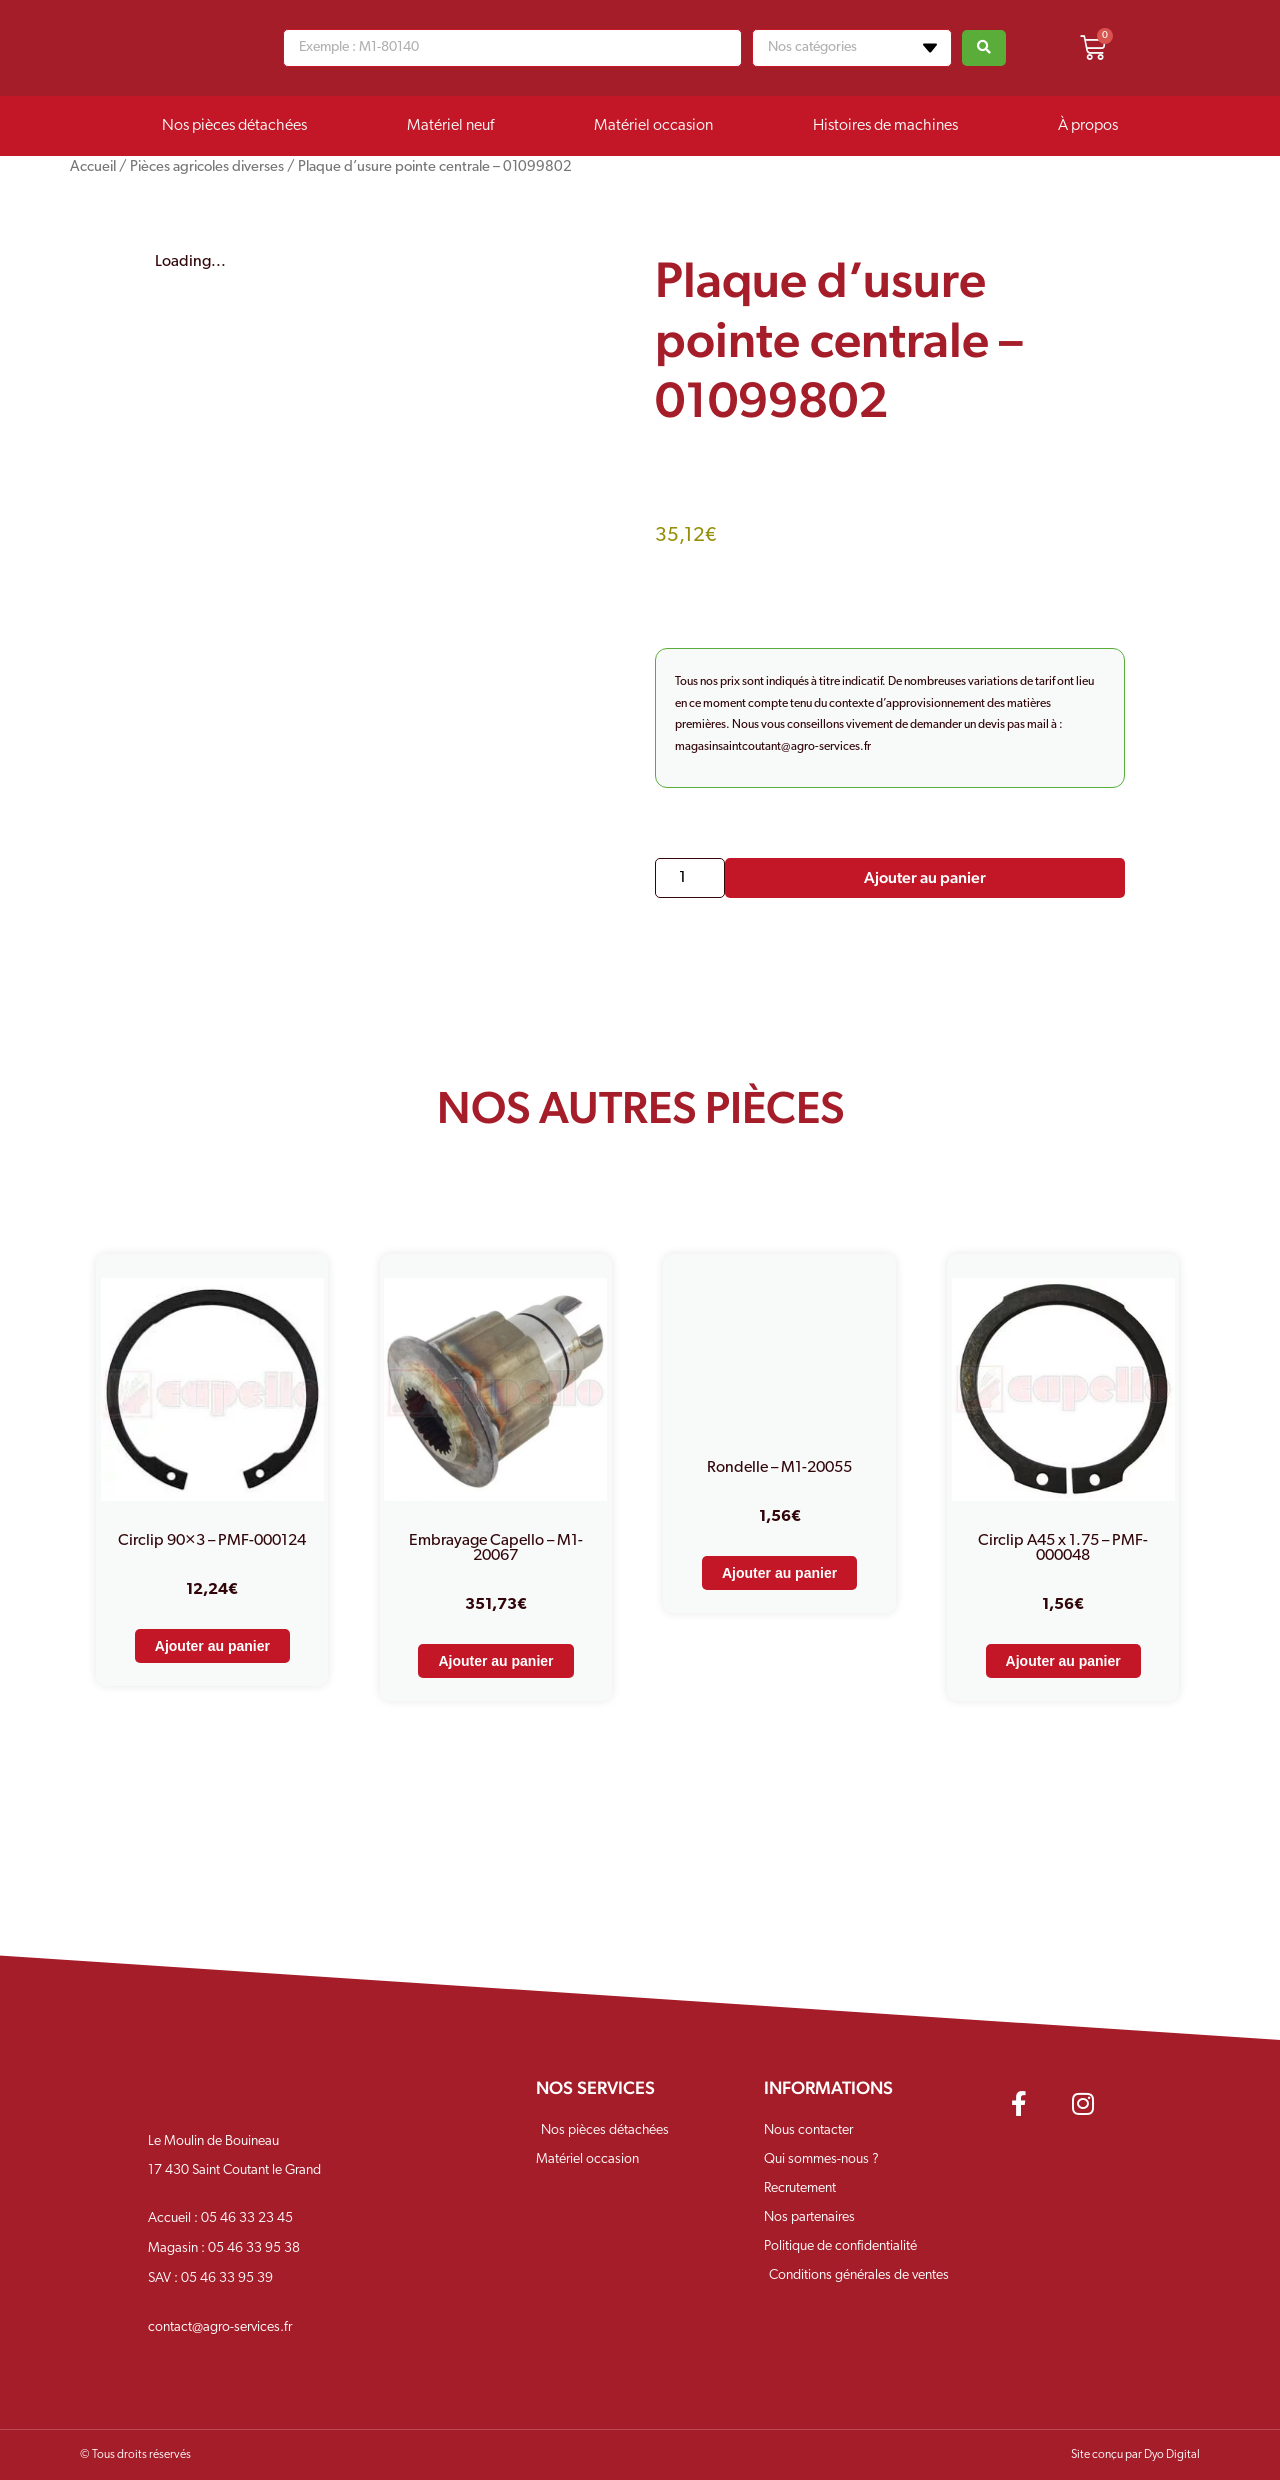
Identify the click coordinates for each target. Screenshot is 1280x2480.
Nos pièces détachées (234, 126)
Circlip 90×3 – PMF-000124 (212, 1541)
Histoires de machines (885, 126)
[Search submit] (984, 48)
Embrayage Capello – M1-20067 (496, 1548)
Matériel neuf (450, 126)
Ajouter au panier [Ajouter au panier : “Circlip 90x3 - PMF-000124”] (212, 1646)
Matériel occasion (653, 126)
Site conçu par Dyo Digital (1135, 2455)
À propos (1088, 126)
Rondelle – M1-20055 (779, 1468)
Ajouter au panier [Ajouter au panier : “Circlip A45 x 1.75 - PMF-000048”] (1063, 1661)
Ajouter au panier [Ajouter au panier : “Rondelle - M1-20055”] (779, 1573)
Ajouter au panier (925, 877)
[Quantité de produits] (690, 878)
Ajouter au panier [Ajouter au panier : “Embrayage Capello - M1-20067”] (495, 1661)
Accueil (93, 167)
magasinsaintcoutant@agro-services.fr (773, 747)
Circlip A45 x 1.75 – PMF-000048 (1063, 1548)
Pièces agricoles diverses (207, 167)
